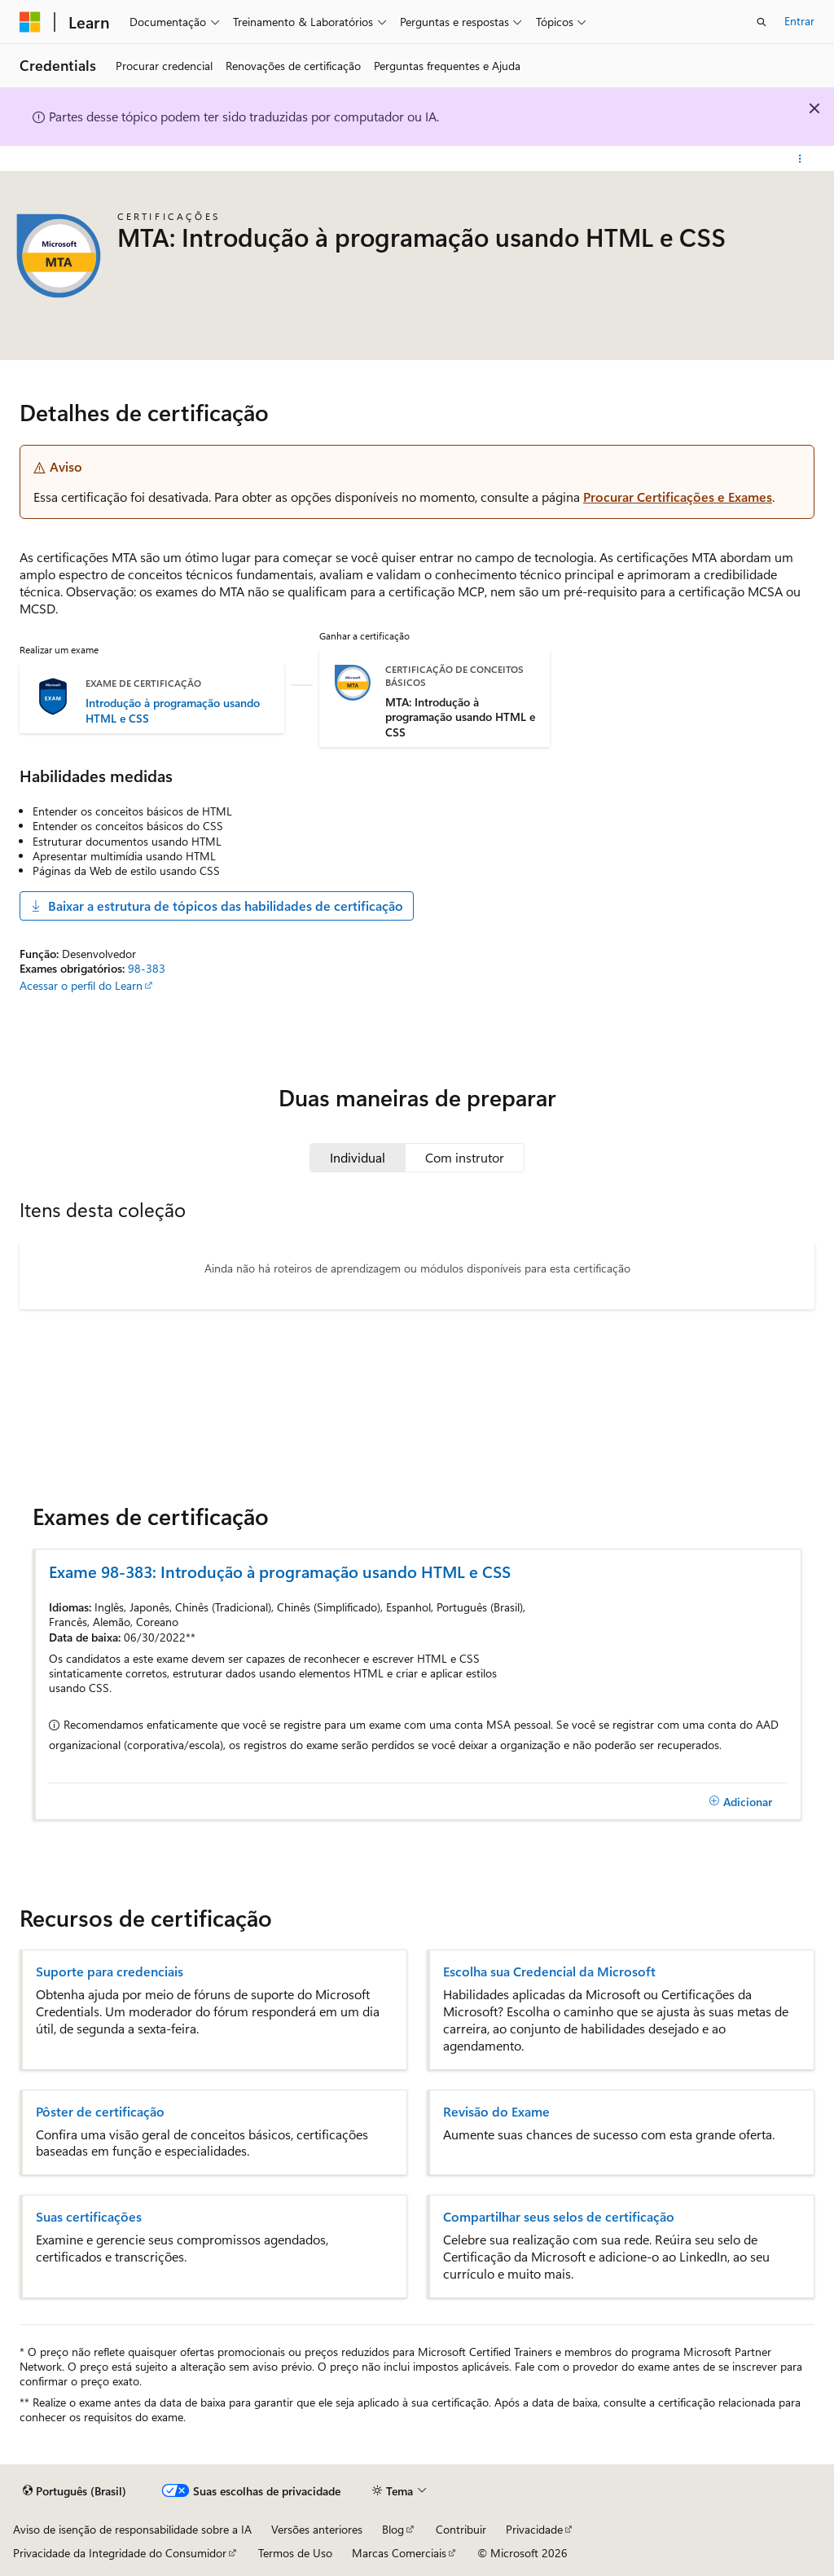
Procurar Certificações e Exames (677, 496)
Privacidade (534, 2529)
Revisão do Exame (496, 2111)
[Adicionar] (740, 1801)
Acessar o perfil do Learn (81, 985)
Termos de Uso (295, 2553)
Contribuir (461, 2529)
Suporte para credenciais (109, 1971)
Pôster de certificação (100, 2111)
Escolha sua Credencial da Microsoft (549, 1971)
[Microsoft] (30, 22)
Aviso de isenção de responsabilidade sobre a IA (132, 2529)
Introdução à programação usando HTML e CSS (173, 710)
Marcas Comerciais (399, 2553)
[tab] (357, 1157)
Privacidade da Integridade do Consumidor (119, 2553)
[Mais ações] (800, 159)
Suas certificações (89, 2217)
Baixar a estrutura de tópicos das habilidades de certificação (216, 905)
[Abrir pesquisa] (761, 22)
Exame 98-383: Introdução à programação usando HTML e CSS (280, 1571)
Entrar (799, 21)
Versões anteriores (316, 2529)
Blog (393, 2529)
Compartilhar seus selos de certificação (558, 2217)
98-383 (146, 968)
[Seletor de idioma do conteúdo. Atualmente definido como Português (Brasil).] (74, 2491)
